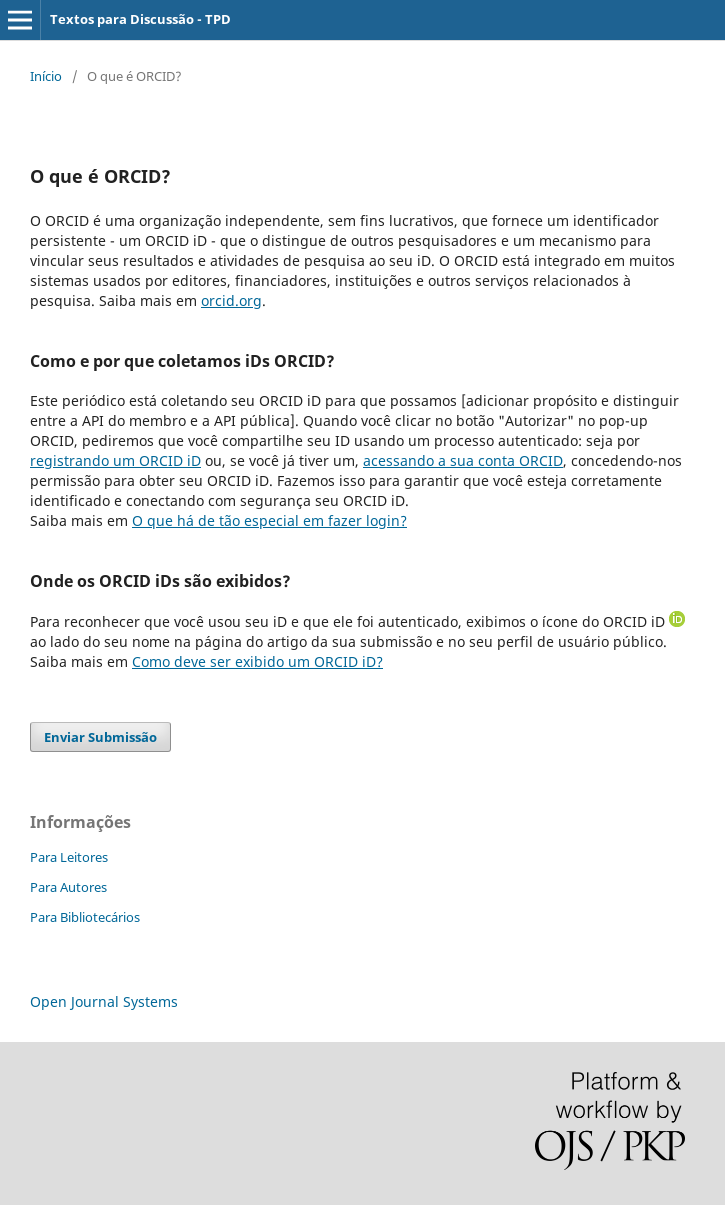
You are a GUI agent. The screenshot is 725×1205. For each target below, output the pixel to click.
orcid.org (231, 300)
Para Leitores (69, 857)
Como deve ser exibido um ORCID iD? (257, 661)
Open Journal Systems (104, 1001)
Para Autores (68, 887)
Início (46, 76)
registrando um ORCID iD (115, 460)
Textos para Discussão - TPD (140, 19)
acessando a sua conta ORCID (463, 460)
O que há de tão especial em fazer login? (269, 520)
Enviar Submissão (100, 737)
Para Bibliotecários (85, 917)
